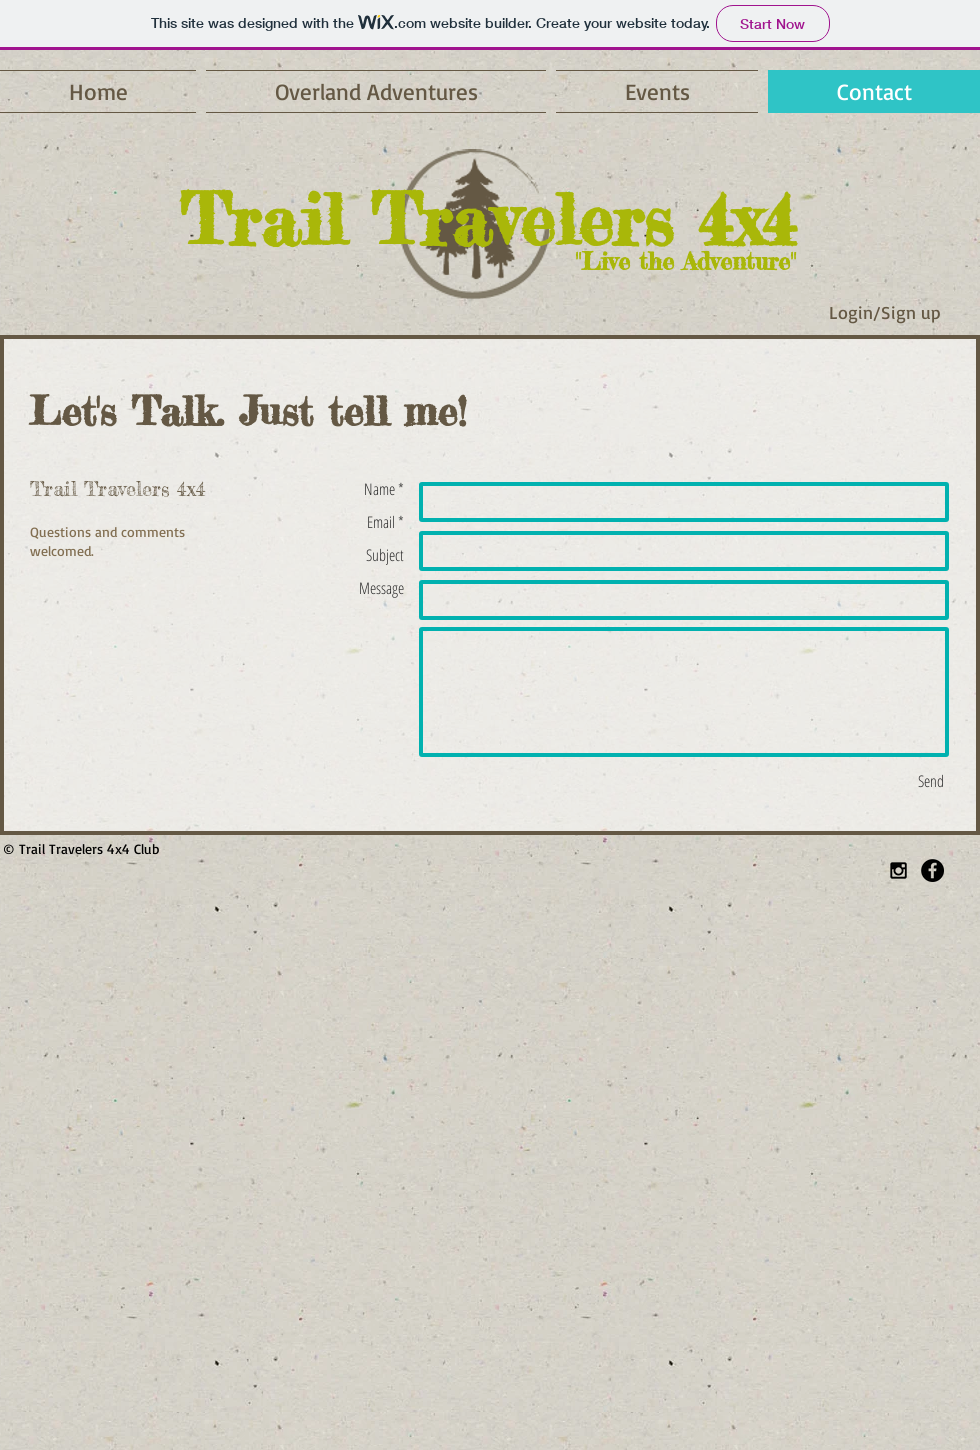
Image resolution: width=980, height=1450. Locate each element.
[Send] (931, 781)
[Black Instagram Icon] (898, 870)
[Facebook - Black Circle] (932, 870)
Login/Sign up (885, 312)
